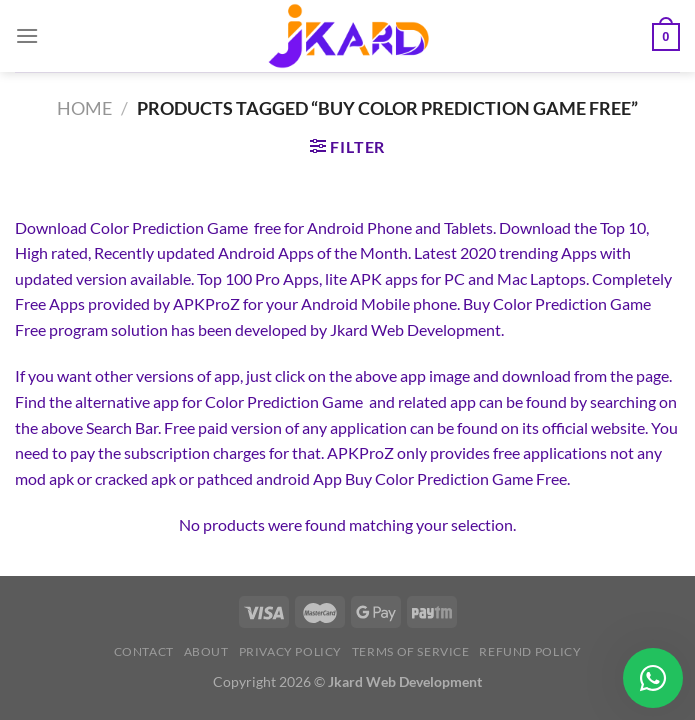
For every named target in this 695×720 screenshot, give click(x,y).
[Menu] (27, 35)
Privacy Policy (291, 651)
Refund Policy (530, 651)
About (206, 651)
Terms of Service (411, 651)
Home (84, 108)
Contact (144, 651)
